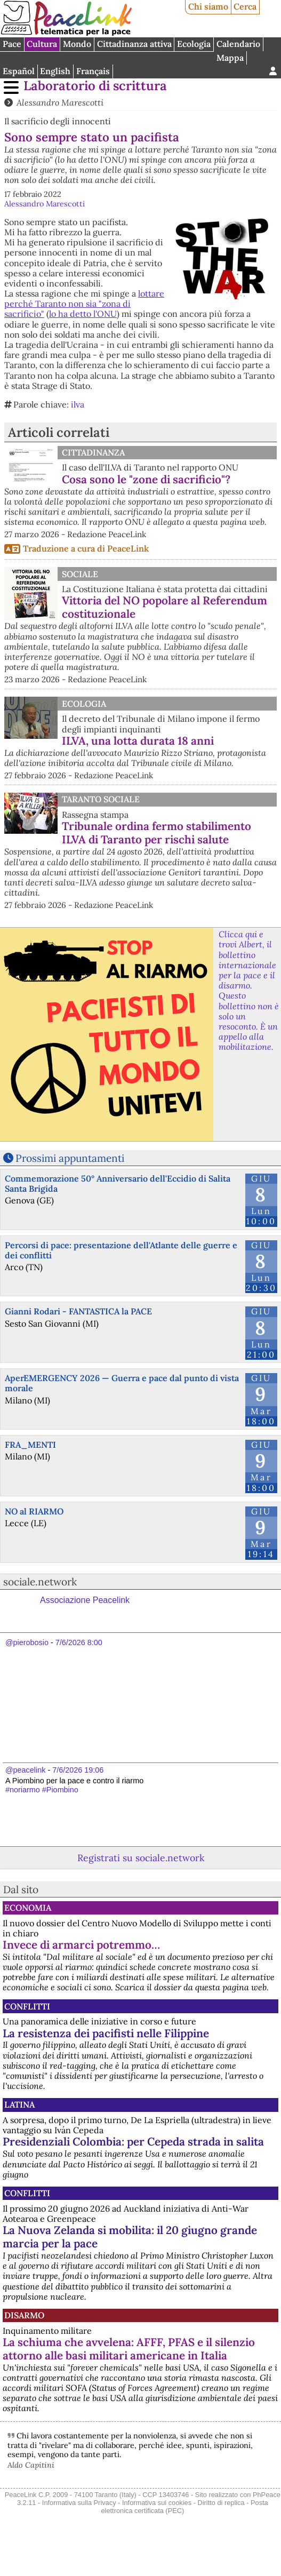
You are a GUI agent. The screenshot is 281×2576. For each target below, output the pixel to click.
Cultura (42, 43)
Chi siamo (208, 6)
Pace (12, 43)
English (55, 71)
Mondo (77, 43)
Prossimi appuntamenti (69, 1158)
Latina (19, 2104)
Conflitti (27, 2006)
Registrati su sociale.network (140, 1858)
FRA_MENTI (30, 1444)
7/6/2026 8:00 (78, 1642)
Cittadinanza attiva (134, 43)
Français (93, 71)
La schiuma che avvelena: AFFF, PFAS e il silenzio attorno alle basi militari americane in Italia (129, 2349)
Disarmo (24, 2315)
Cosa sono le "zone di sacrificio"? (146, 479)
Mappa (230, 57)
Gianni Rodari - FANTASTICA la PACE (78, 1311)
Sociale (80, 574)
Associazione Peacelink (85, 1600)
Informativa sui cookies (156, 2503)
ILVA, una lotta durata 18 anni (138, 740)
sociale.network (40, 1581)
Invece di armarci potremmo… (81, 1944)
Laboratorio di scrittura (95, 85)
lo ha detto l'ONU (83, 313)
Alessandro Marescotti (60, 102)
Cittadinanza (93, 452)
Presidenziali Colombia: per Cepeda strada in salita (133, 2141)
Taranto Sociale (101, 799)
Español (19, 71)
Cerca (245, 6)
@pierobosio (27, 1642)
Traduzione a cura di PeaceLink (86, 548)
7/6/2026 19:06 (77, 1770)
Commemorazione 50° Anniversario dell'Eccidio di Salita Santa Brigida (117, 1183)
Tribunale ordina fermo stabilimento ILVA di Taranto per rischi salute (156, 833)
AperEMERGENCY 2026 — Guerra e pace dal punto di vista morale (122, 1383)
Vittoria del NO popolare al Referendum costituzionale (164, 607)
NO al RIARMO (34, 1511)
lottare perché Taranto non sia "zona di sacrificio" (84, 303)
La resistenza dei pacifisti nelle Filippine (106, 2033)
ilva (77, 404)
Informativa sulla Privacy (79, 2503)
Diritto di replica (220, 2503)
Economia (27, 1907)
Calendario (238, 43)
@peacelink (25, 1770)
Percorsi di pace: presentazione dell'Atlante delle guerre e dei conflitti (121, 1250)
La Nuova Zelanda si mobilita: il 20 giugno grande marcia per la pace (130, 2237)
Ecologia (194, 43)
